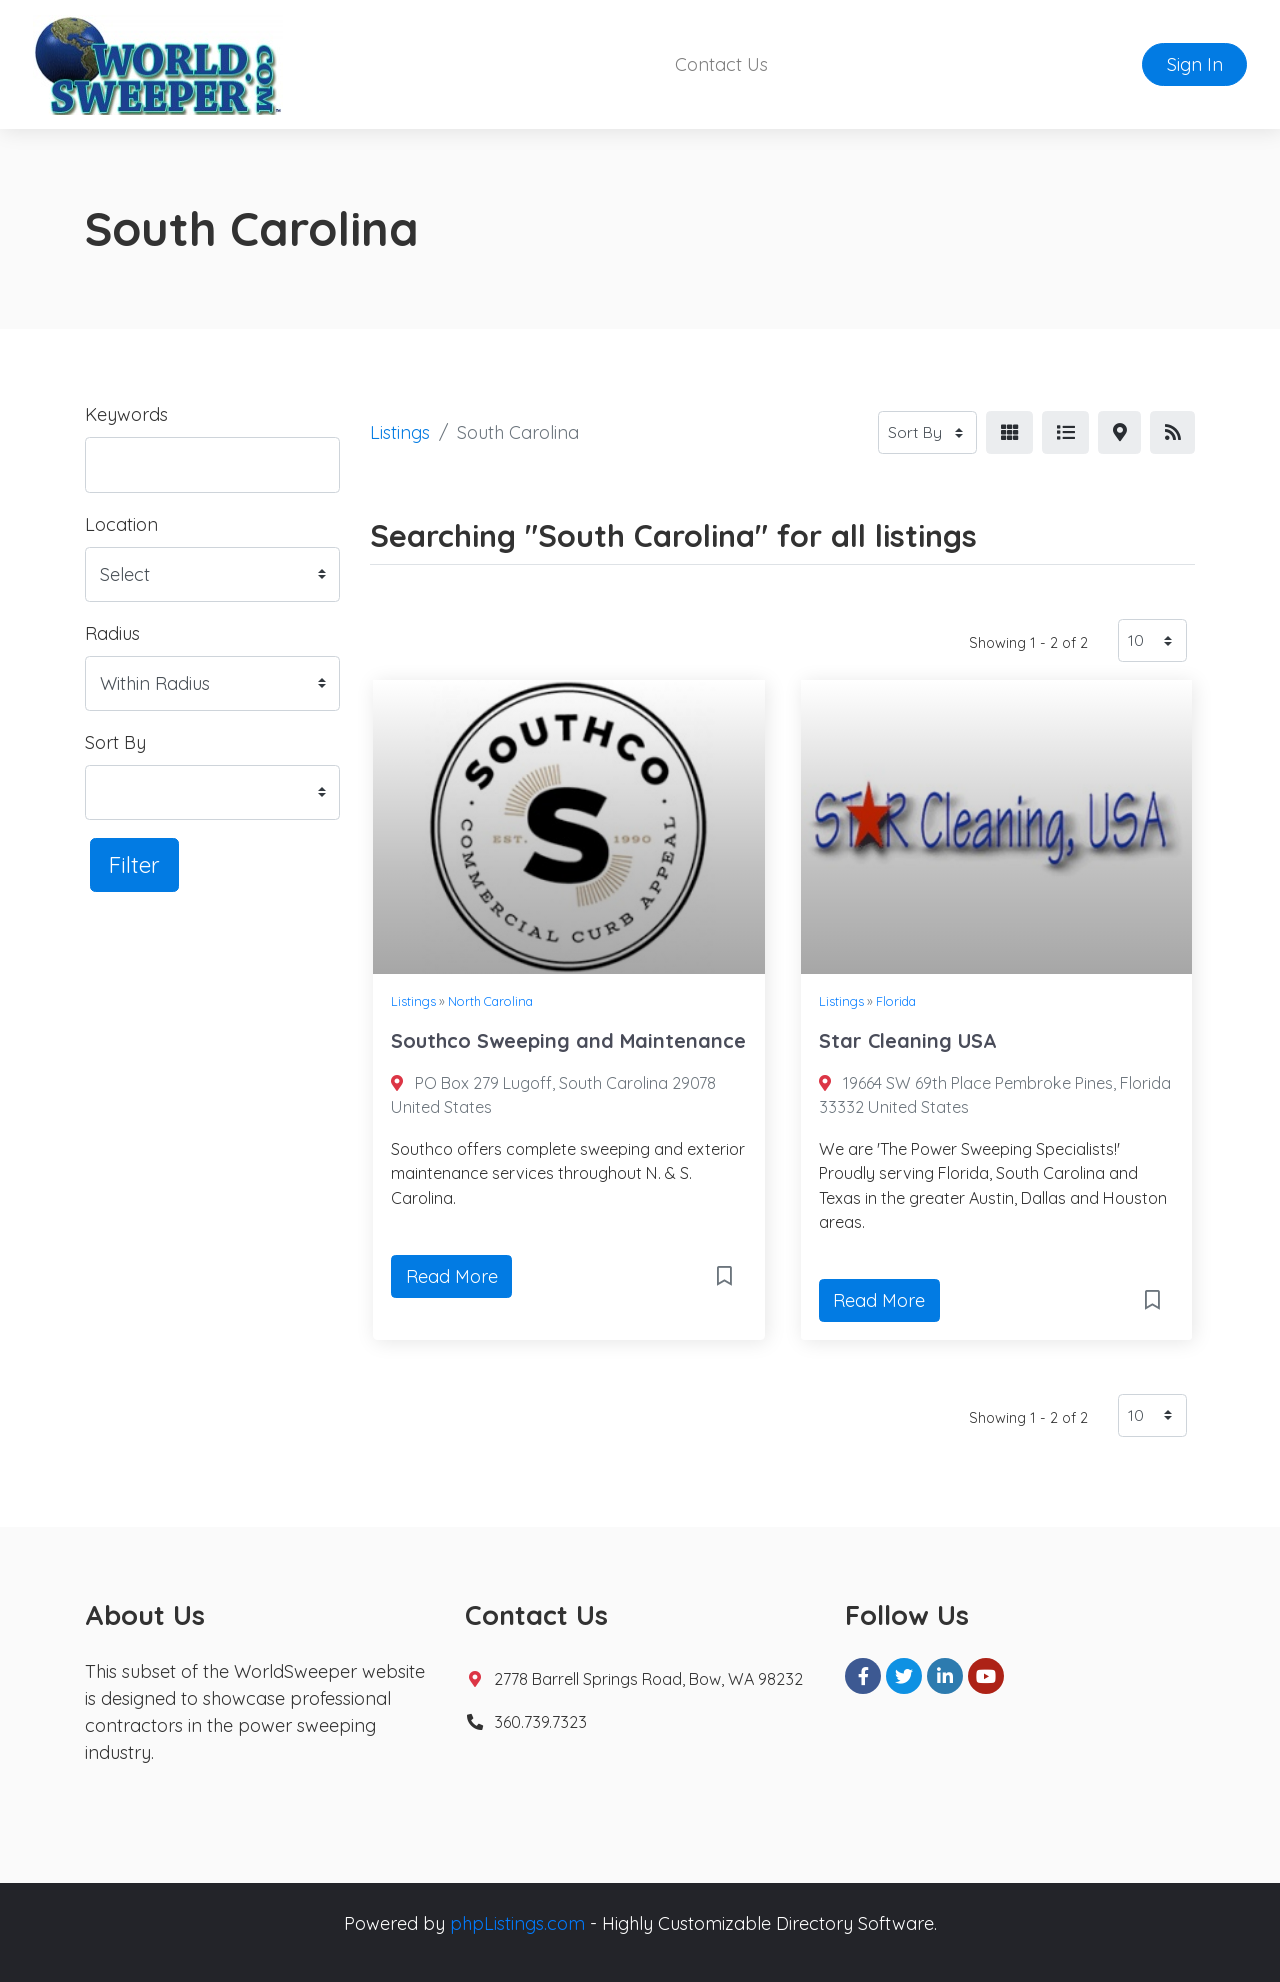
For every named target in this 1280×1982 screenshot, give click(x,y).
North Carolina (490, 1001)
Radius (112, 633)
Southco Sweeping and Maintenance (568, 1040)
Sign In (1195, 64)
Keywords (126, 414)
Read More (452, 1276)
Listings (400, 432)
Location (121, 524)
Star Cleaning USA (908, 1040)
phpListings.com (517, 1923)
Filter (134, 864)
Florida (896, 1001)
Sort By (115, 742)
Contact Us (721, 64)
